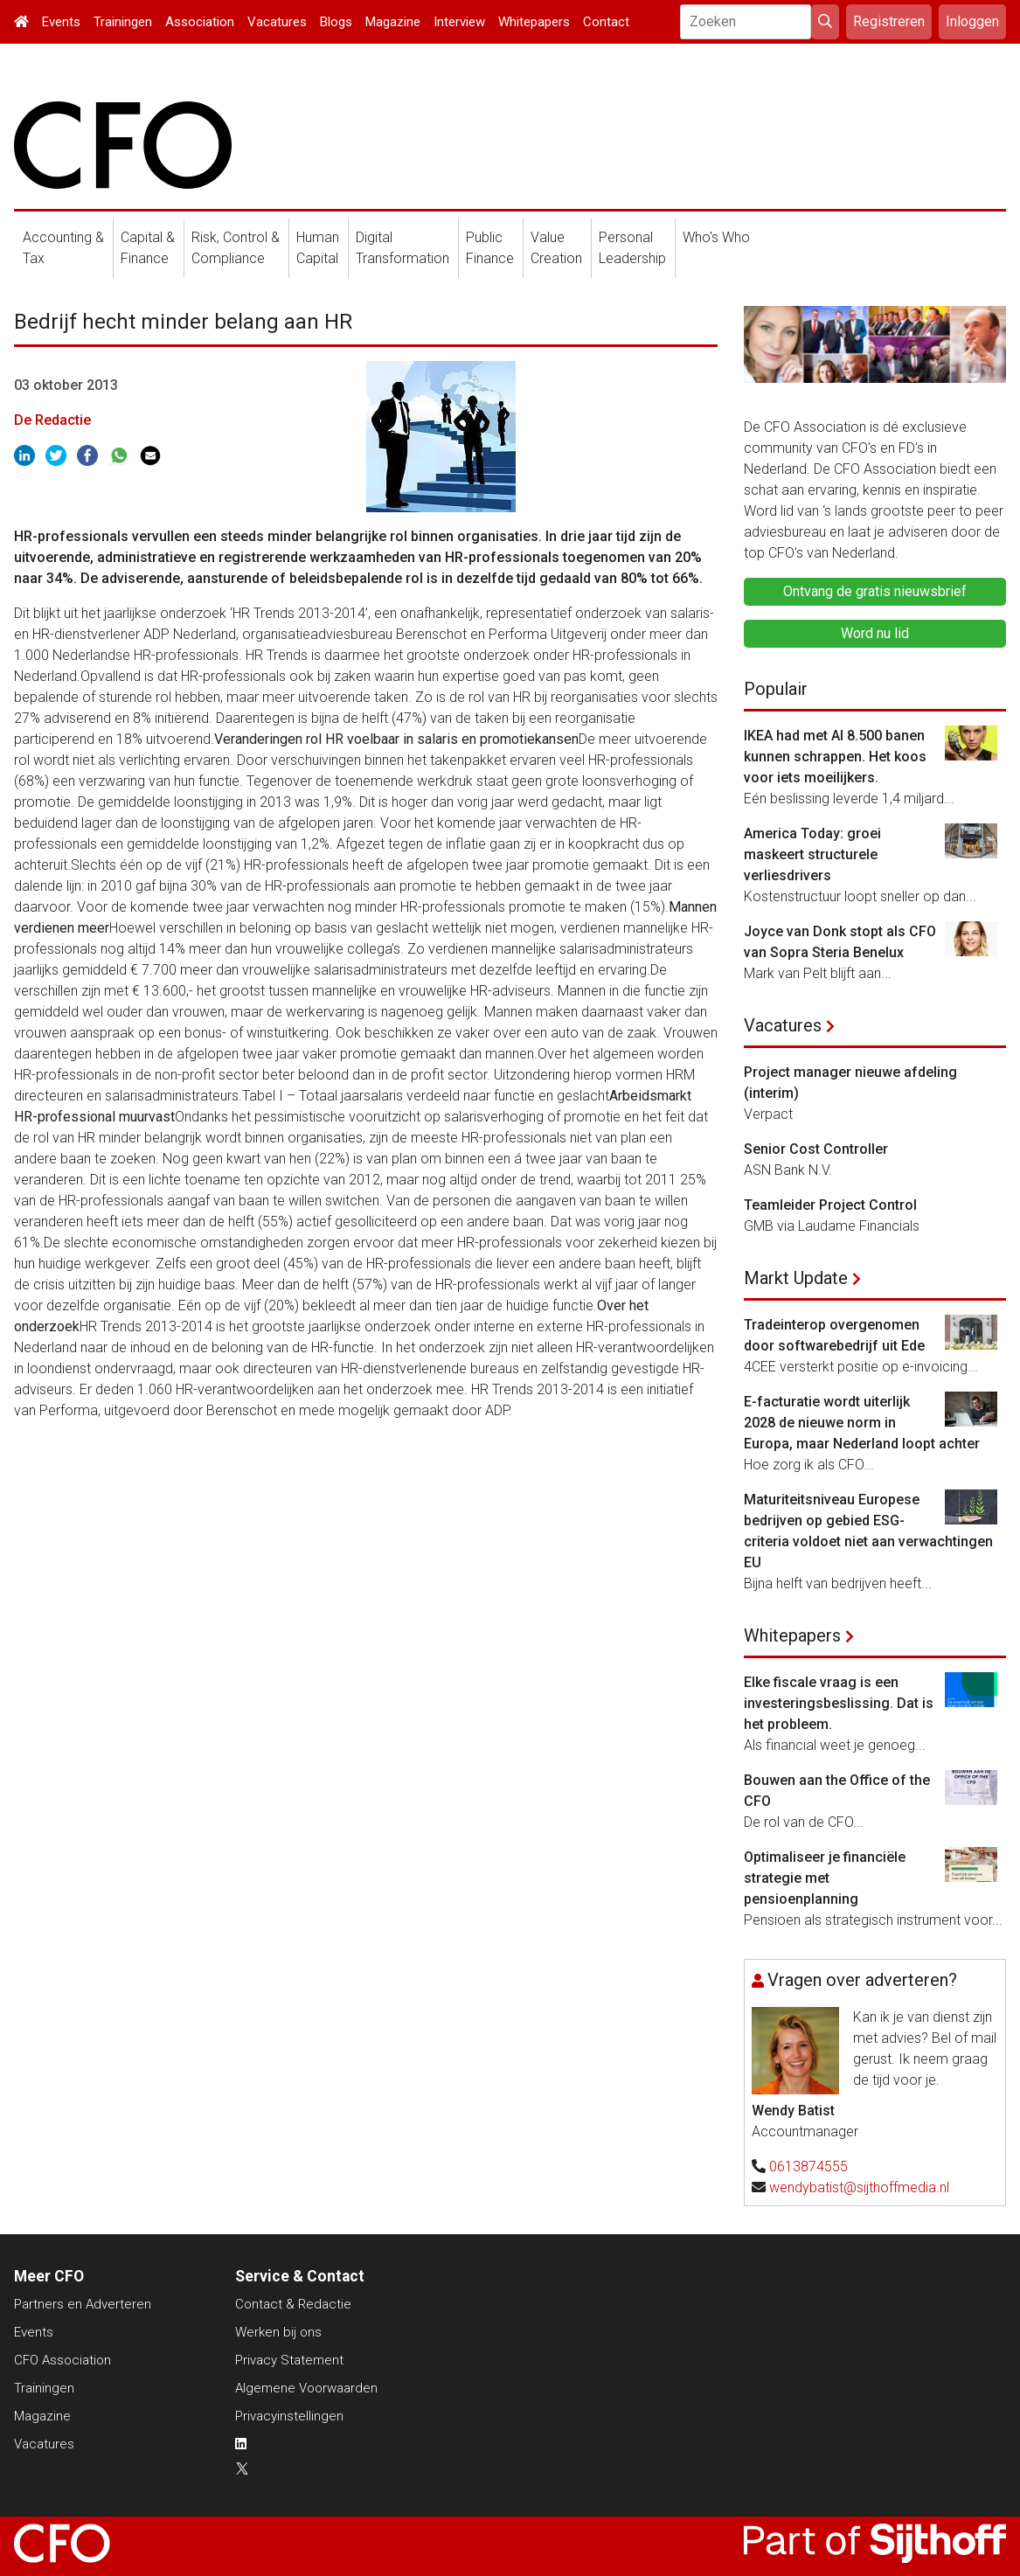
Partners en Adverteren (82, 2304)
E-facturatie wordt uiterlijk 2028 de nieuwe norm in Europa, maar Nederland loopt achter (862, 1422)
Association (199, 22)
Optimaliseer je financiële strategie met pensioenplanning (825, 1878)
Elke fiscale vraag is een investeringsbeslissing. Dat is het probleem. (838, 1703)
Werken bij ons (278, 2332)
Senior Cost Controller (816, 1149)
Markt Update (796, 1277)
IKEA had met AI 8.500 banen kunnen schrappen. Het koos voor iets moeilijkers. (835, 756)
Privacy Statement (289, 2360)
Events (61, 22)
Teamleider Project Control (830, 1205)
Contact (606, 22)
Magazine (392, 22)
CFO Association (62, 2360)
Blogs (336, 22)
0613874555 (808, 2166)
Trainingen (123, 22)
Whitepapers (534, 22)
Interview (459, 22)
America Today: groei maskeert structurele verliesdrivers (812, 854)
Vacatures (277, 22)
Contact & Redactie (293, 2304)
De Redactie (52, 420)
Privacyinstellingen (289, 2416)
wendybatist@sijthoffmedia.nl (859, 2187)
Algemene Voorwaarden (306, 2388)
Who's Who (716, 237)
